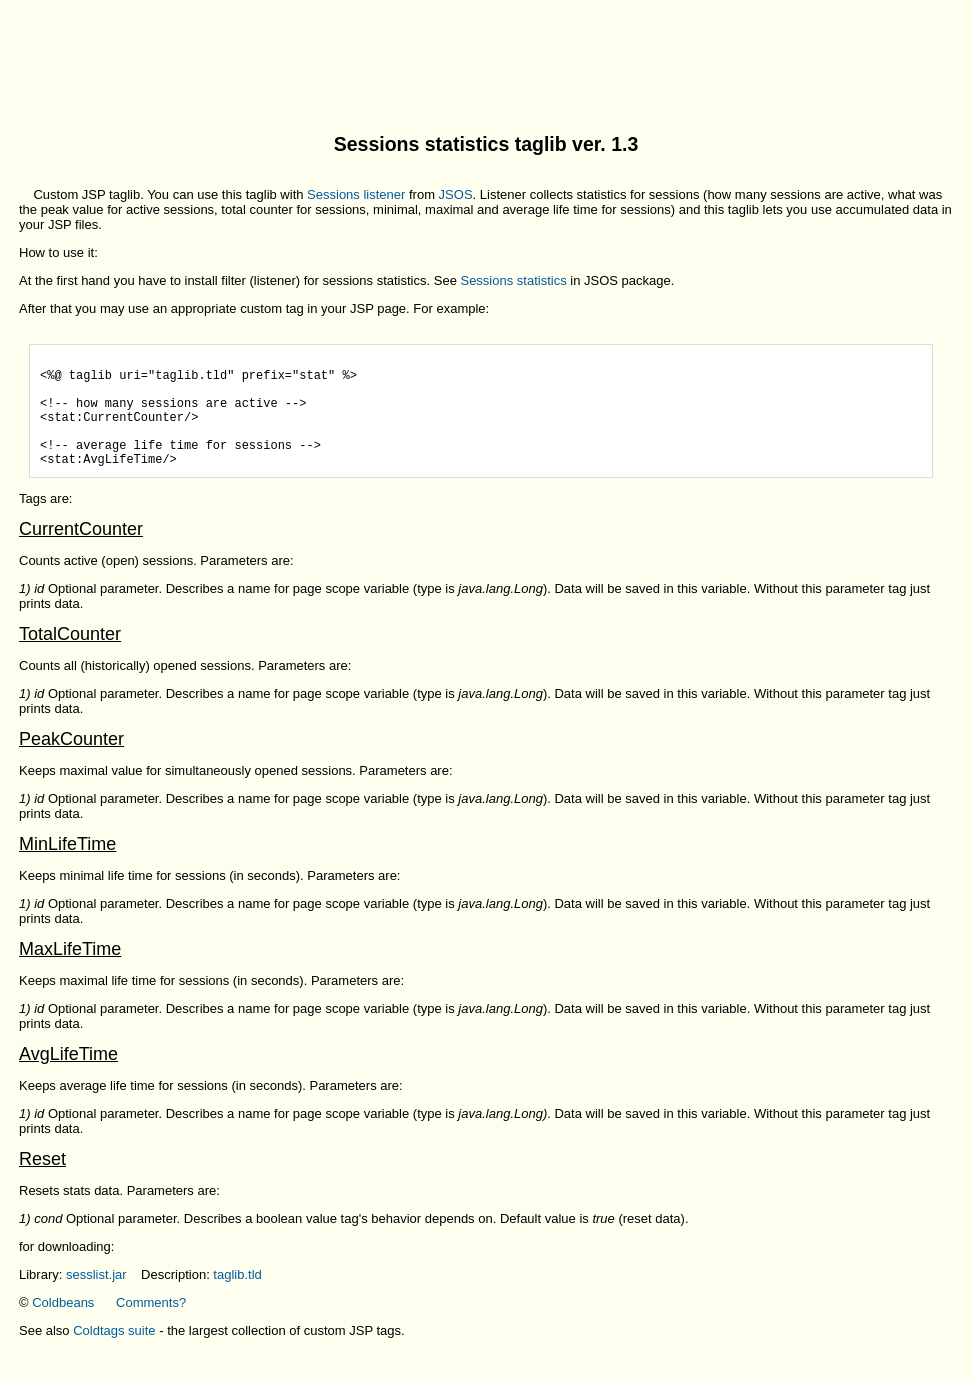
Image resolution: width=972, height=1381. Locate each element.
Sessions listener (356, 194)
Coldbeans (63, 1326)
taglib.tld (237, 1298)
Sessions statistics (513, 280)
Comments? (151, 1326)
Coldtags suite (114, 1354)
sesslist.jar (96, 1298)
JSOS (456, 194)
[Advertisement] (486, 53)
